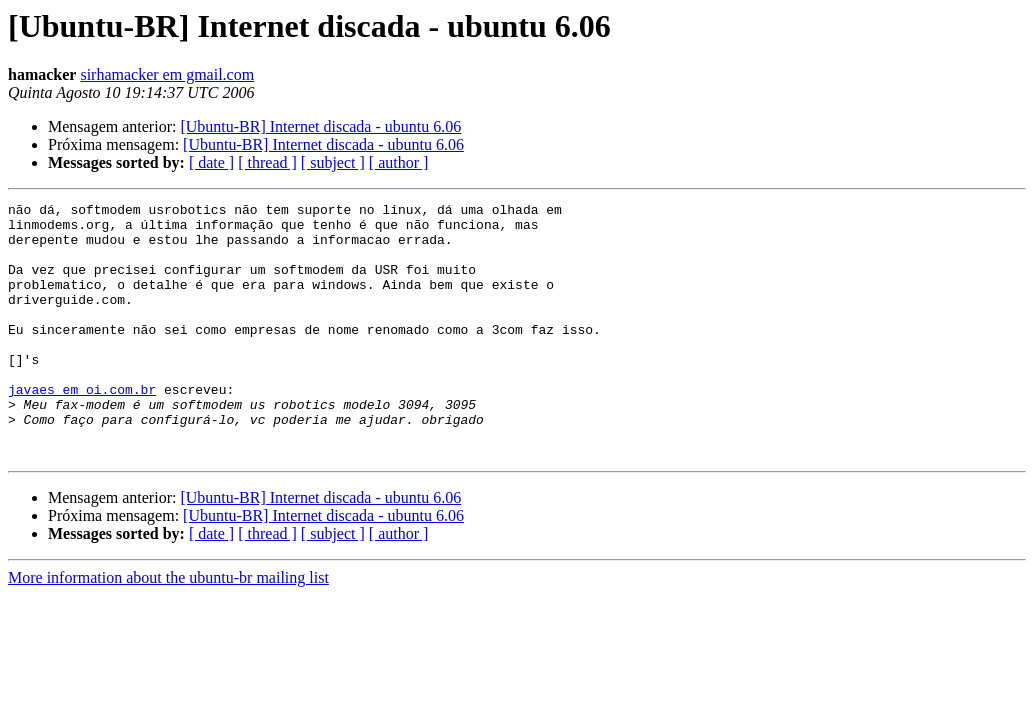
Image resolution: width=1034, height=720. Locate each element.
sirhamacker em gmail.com (167, 74)
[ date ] (211, 162)
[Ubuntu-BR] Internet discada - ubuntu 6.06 (320, 126)
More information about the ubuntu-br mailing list (168, 628)
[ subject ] (333, 162)
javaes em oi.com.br (82, 428)
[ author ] (399, 162)
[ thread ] (267, 162)
